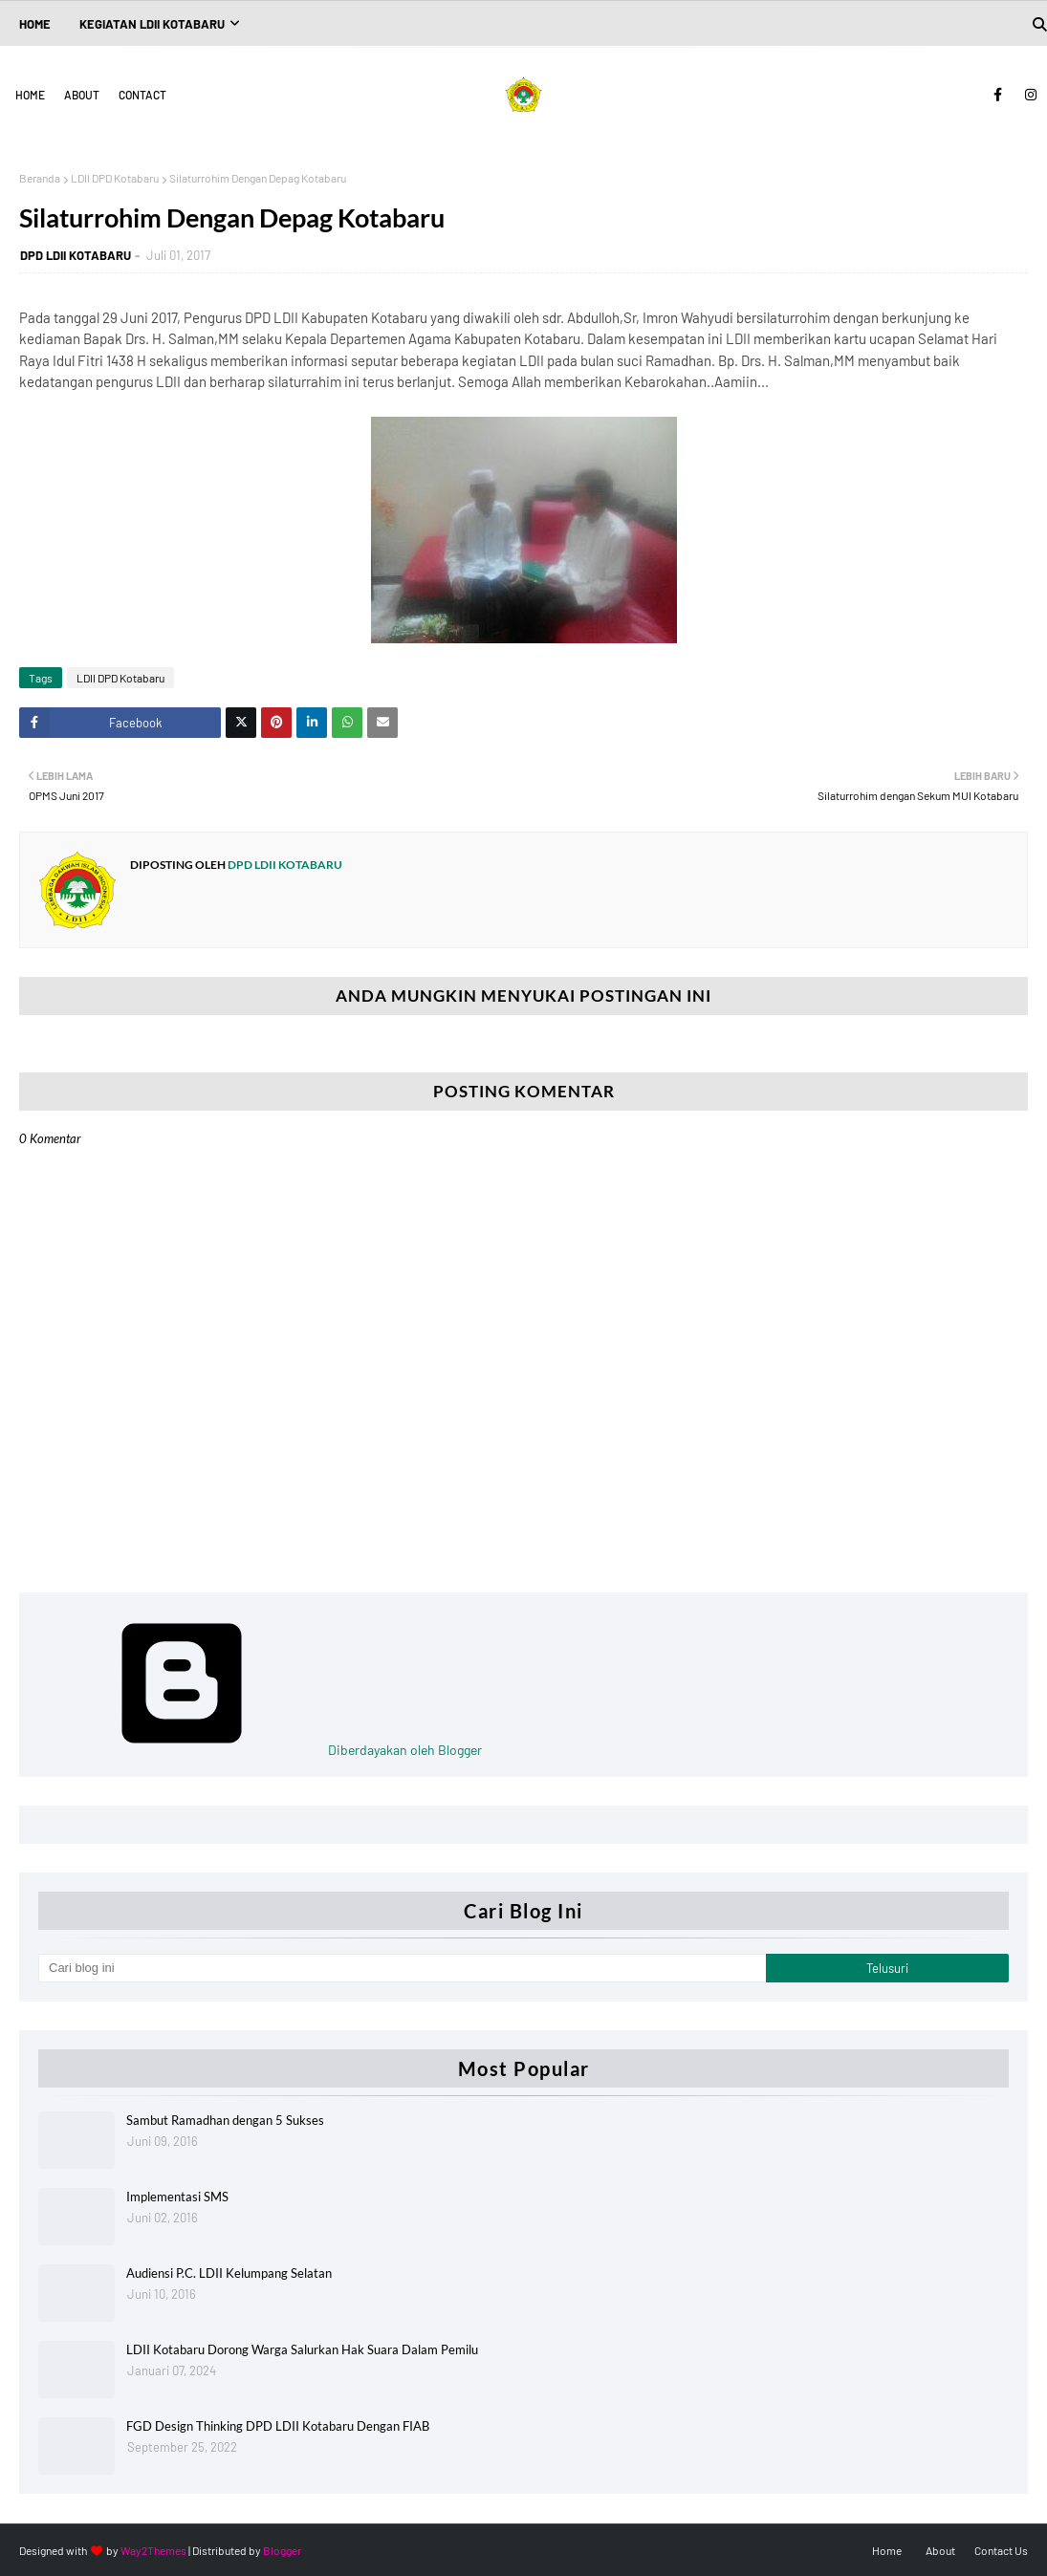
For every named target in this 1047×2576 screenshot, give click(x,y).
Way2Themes (153, 2550)
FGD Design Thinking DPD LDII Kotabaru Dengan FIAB (277, 2426)
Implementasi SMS (177, 2196)
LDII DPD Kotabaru (115, 177)
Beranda (39, 177)
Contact (142, 94)
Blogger (282, 2550)
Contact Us (1001, 2550)
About (81, 94)
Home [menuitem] (35, 24)
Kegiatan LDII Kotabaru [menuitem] (152, 24)
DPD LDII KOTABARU (75, 255)
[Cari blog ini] (402, 1968)
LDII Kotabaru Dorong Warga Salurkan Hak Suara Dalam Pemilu (302, 2349)
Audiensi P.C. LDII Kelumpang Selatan (229, 2273)
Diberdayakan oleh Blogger (260, 1750)
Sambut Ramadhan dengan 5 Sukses (225, 2120)
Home (30, 94)
